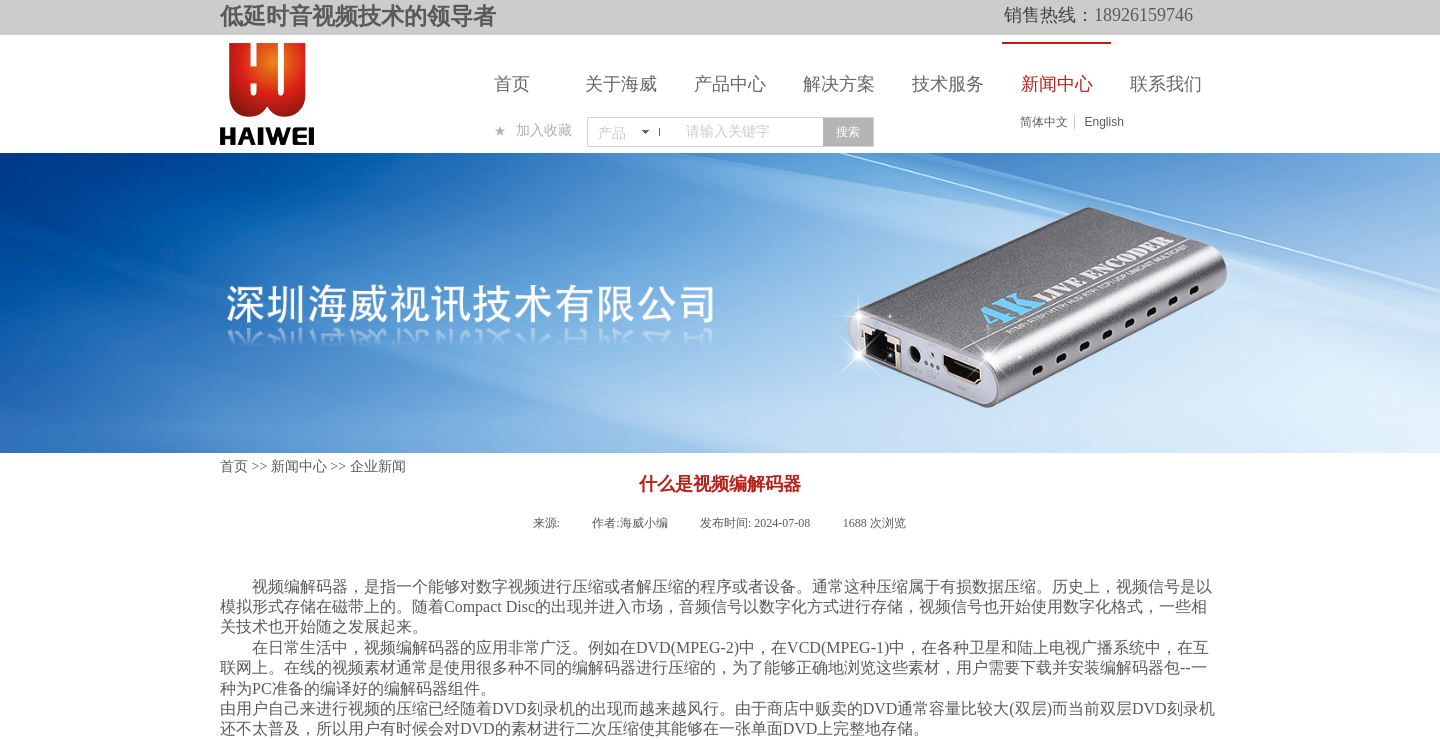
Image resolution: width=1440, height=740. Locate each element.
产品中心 (730, 84)
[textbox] (750, 132)
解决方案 (839, 84)
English (1103, 122)
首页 (512, 84)
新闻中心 (1057, 84)
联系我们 (1166, 84)
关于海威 (621, 84)
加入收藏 (544, 130)
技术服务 (948, 84)
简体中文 (1044, 122)
